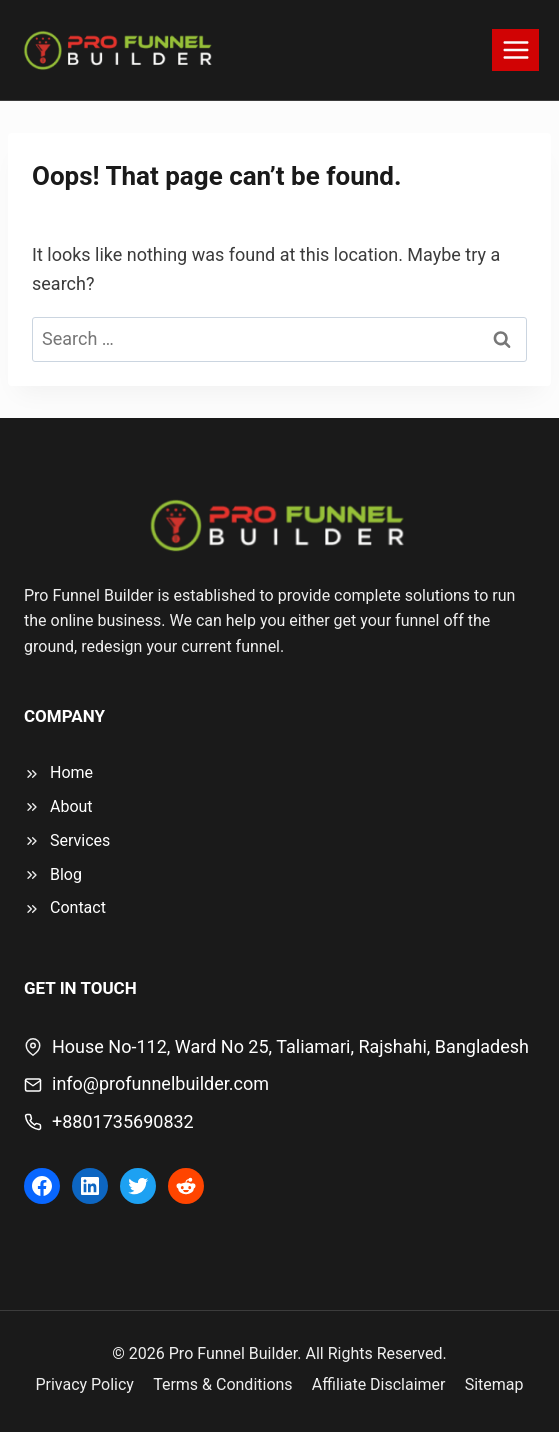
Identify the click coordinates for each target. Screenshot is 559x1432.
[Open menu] (515, 49)
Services (80, 840)
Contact (78, 907)
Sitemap (494, 1384)
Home (71, 772)
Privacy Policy (84, 1384)
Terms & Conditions (223, 1384)
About (71, 806)
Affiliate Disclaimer (379, 1384)
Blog (66, 874)
